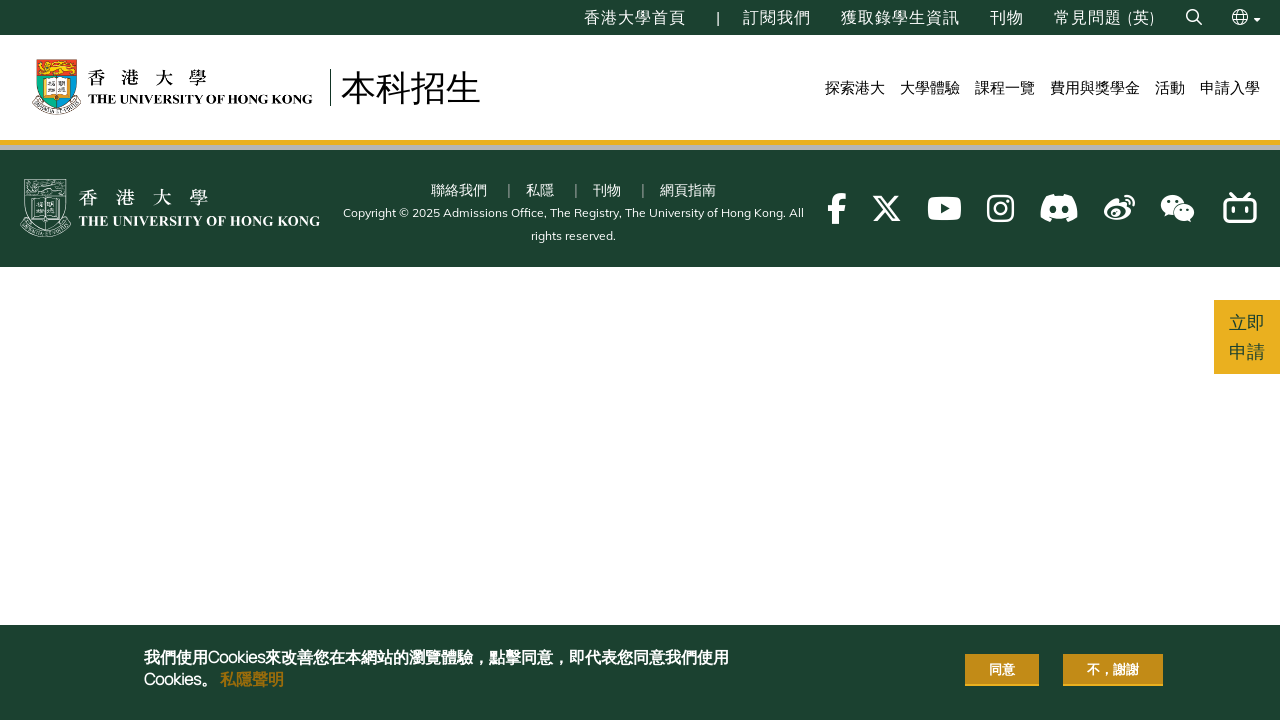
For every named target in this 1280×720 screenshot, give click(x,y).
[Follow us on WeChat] (1177, 208)
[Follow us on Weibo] (1119, 208)
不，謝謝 (1113, 669)
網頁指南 (688, 190)
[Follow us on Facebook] (836, 208)
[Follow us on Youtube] (944, 208)
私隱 (540, 190)
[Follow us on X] (886, 208)
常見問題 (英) (1105, 17)
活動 (1170, 87)
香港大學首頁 (635, 17)
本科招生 (411, 87)
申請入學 (1230, 87)
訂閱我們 (777, 17)
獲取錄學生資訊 (900, 17)
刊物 (1007, 17)
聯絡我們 (459, 190)
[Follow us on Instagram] (1000, 208)
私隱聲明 (252, 679)
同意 (1002, 669)
